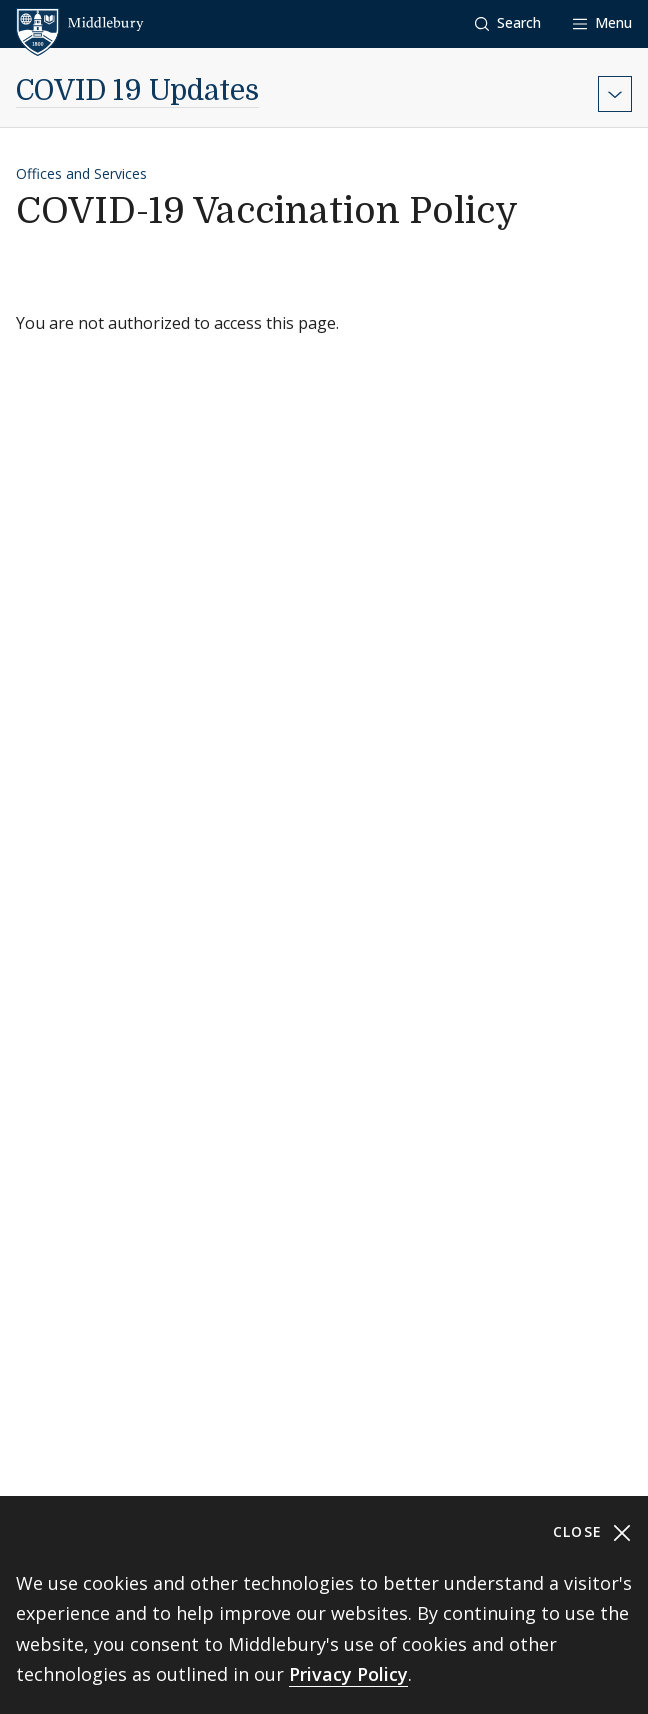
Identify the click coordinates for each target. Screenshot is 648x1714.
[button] (508, 23)
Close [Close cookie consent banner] (592, 1532)
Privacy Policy (348, 1674)
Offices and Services (81, 173)
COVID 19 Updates (137, 91)
